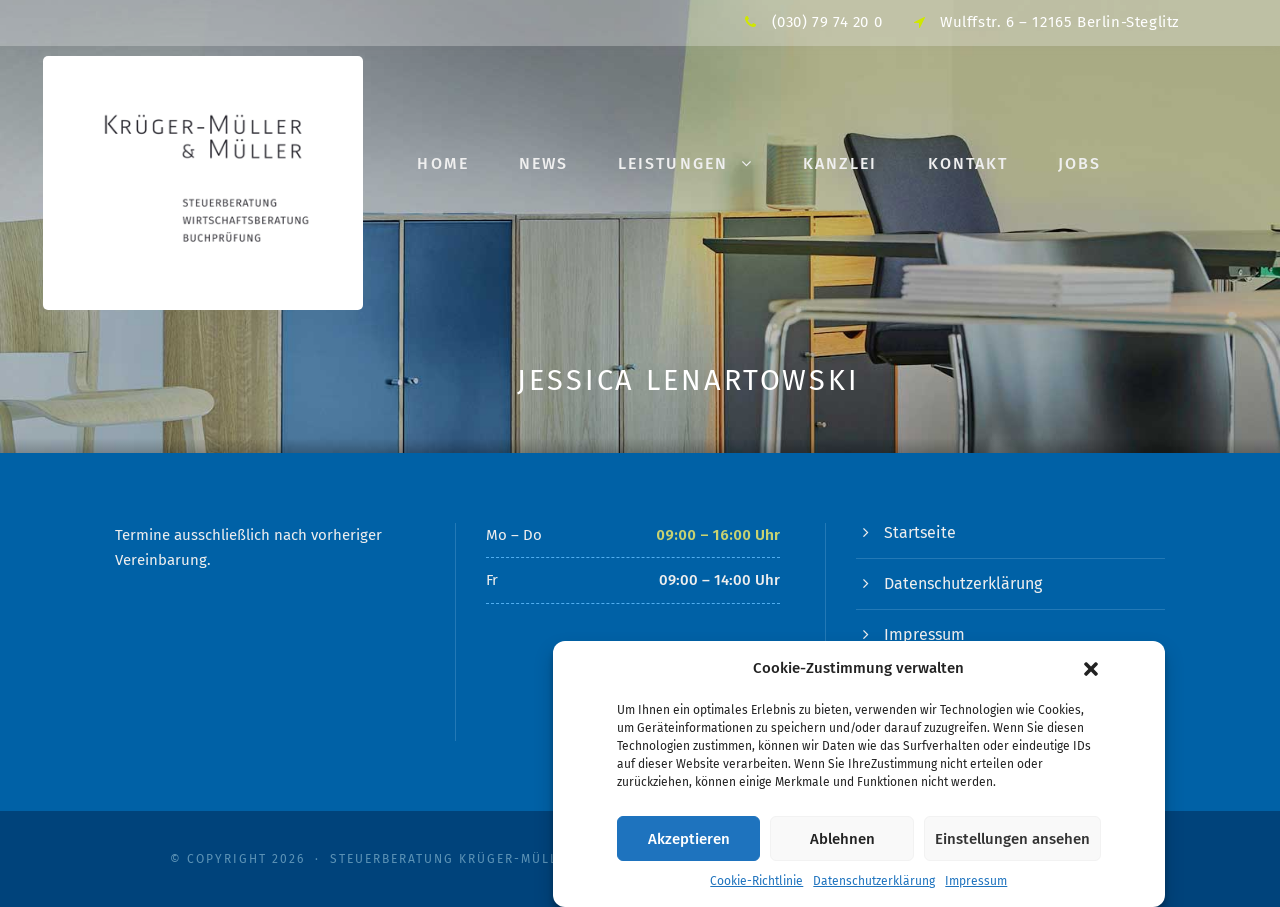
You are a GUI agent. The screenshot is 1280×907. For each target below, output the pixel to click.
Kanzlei (840, 163)
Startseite (920, 532)
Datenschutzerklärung (874, 888)
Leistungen (673, 163)
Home (442, 163)
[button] (1091, 675)
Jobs (1079, 163)
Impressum (976, 888)
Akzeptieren (689, 845)
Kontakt (968, 163)
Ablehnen (842, 845)
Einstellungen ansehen (1012, 845)
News (543, 163)
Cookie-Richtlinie (756, 888)
